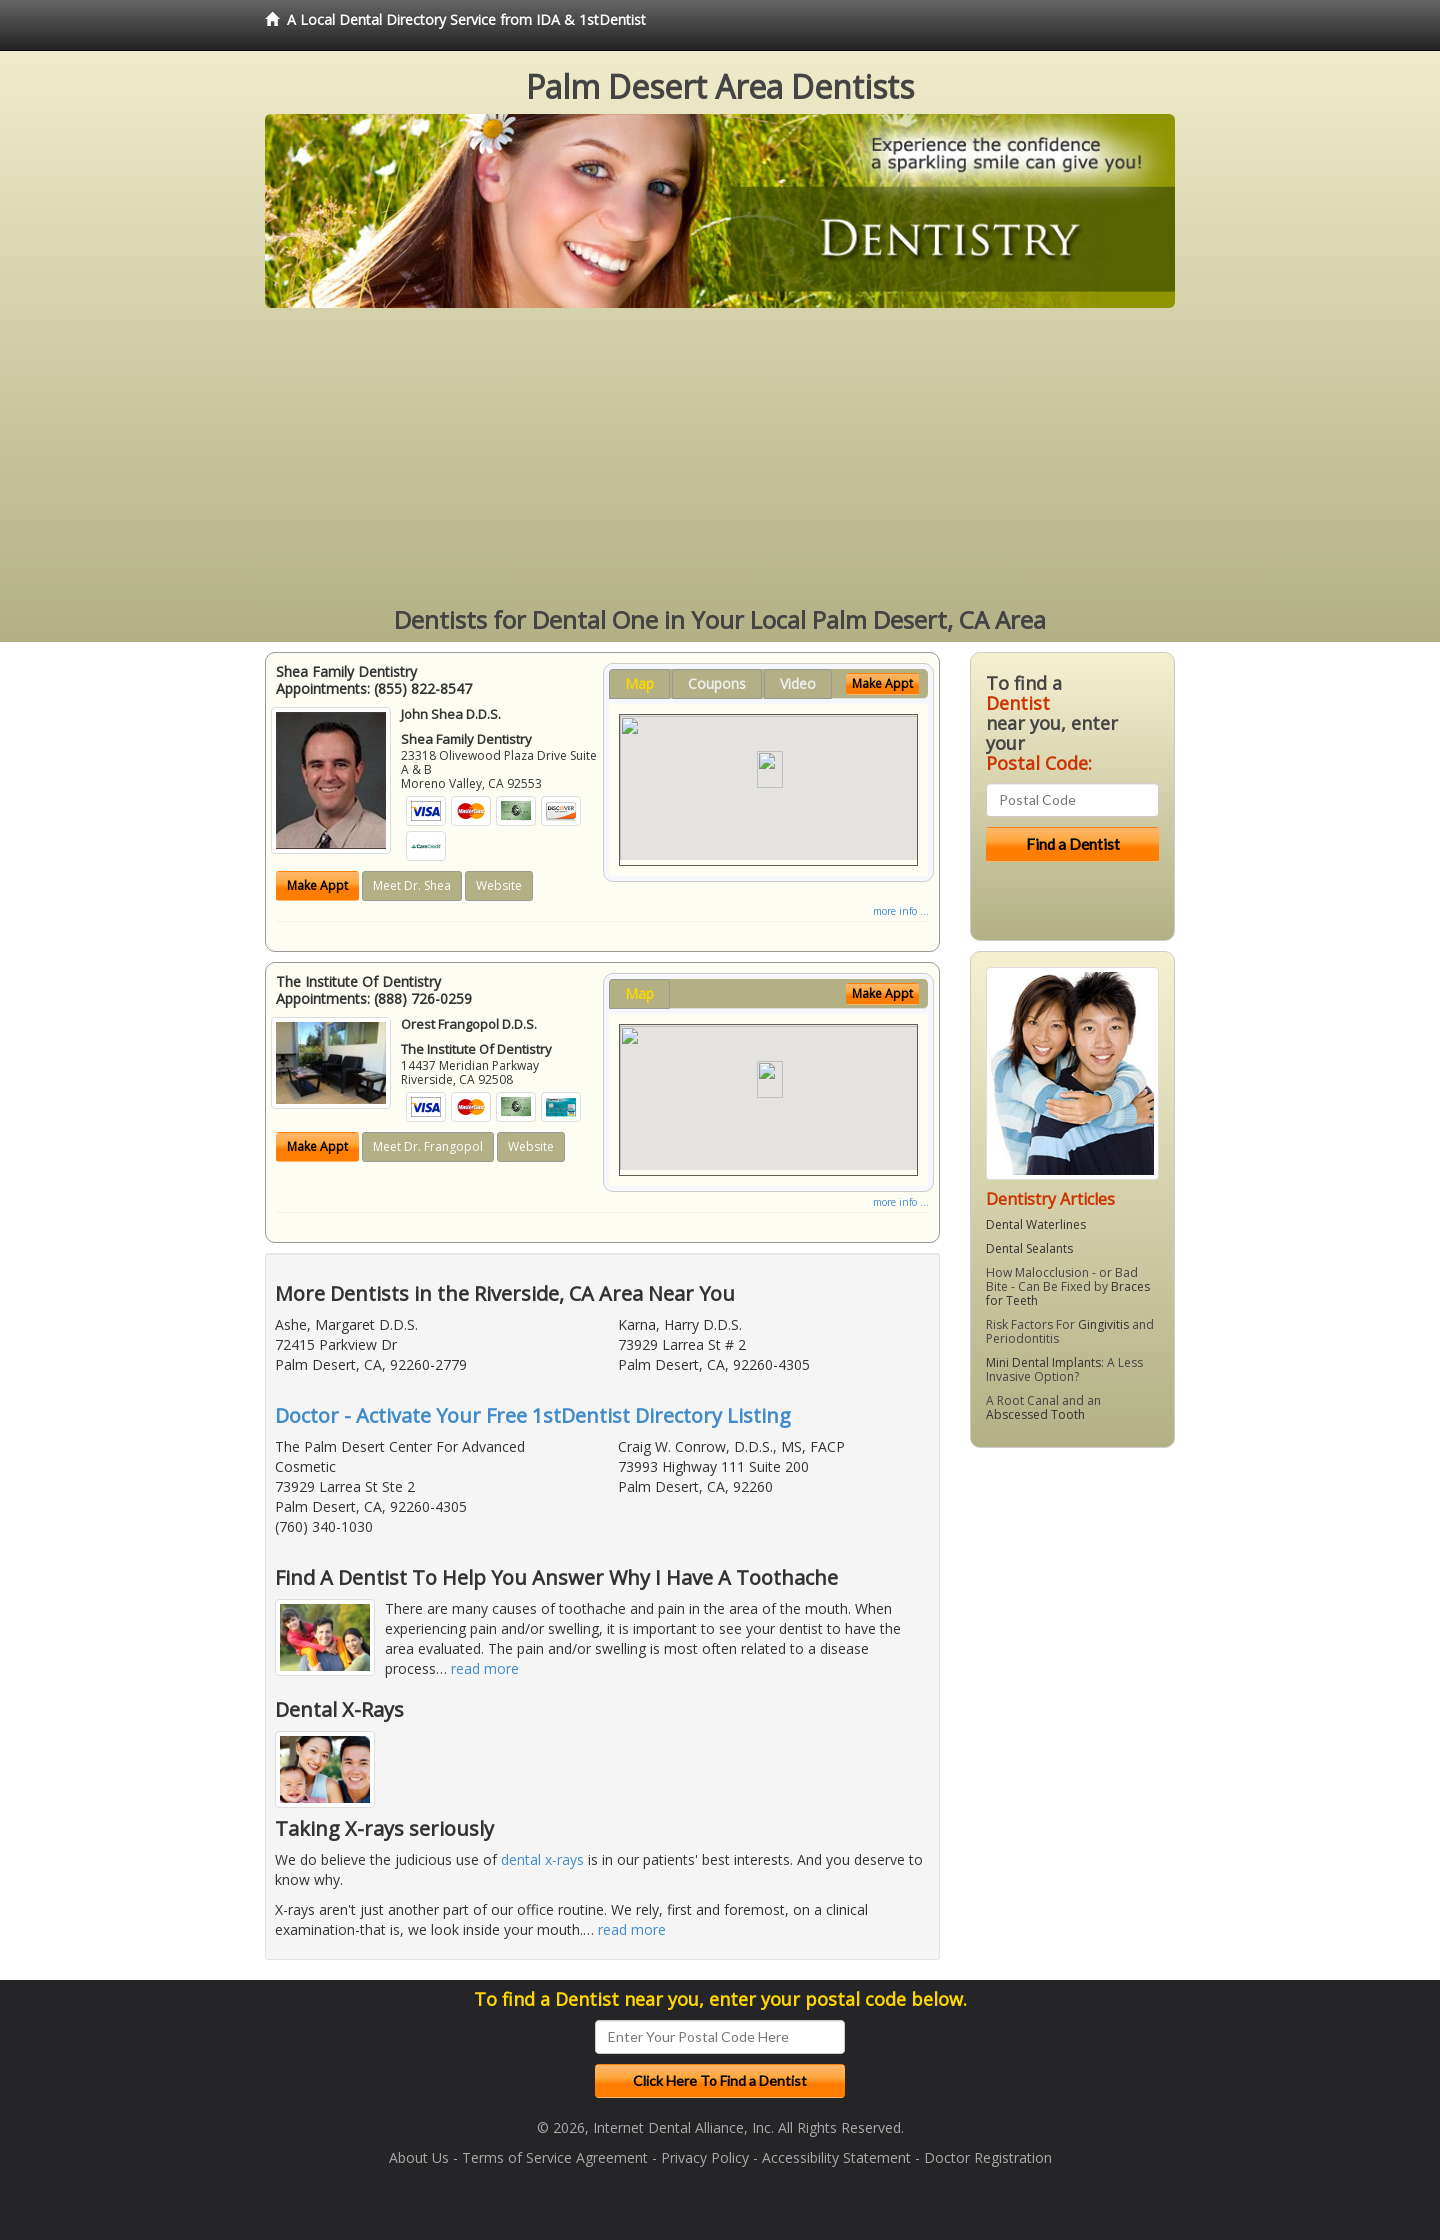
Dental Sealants (1029, 1248)
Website (499, 885)
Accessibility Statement (836, 2157)
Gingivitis (1103, 1324)
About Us (419, 2157)
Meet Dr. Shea (412, 885)
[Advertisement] (720, 458)
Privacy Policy (705, 2157)
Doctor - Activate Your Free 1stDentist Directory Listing (533, 1415)
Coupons (717, 683)
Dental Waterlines (1036, 1224)
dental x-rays (542, 1859)
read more (485, 1668)
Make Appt (317, 885)
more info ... (901, 911)
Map (639, 683)
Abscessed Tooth (1035, 1414)
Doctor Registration (988, 2157)
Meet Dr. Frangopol (428, 1146)
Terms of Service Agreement (555, 2157)
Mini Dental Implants (1043, 1362)
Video (798, 683)
